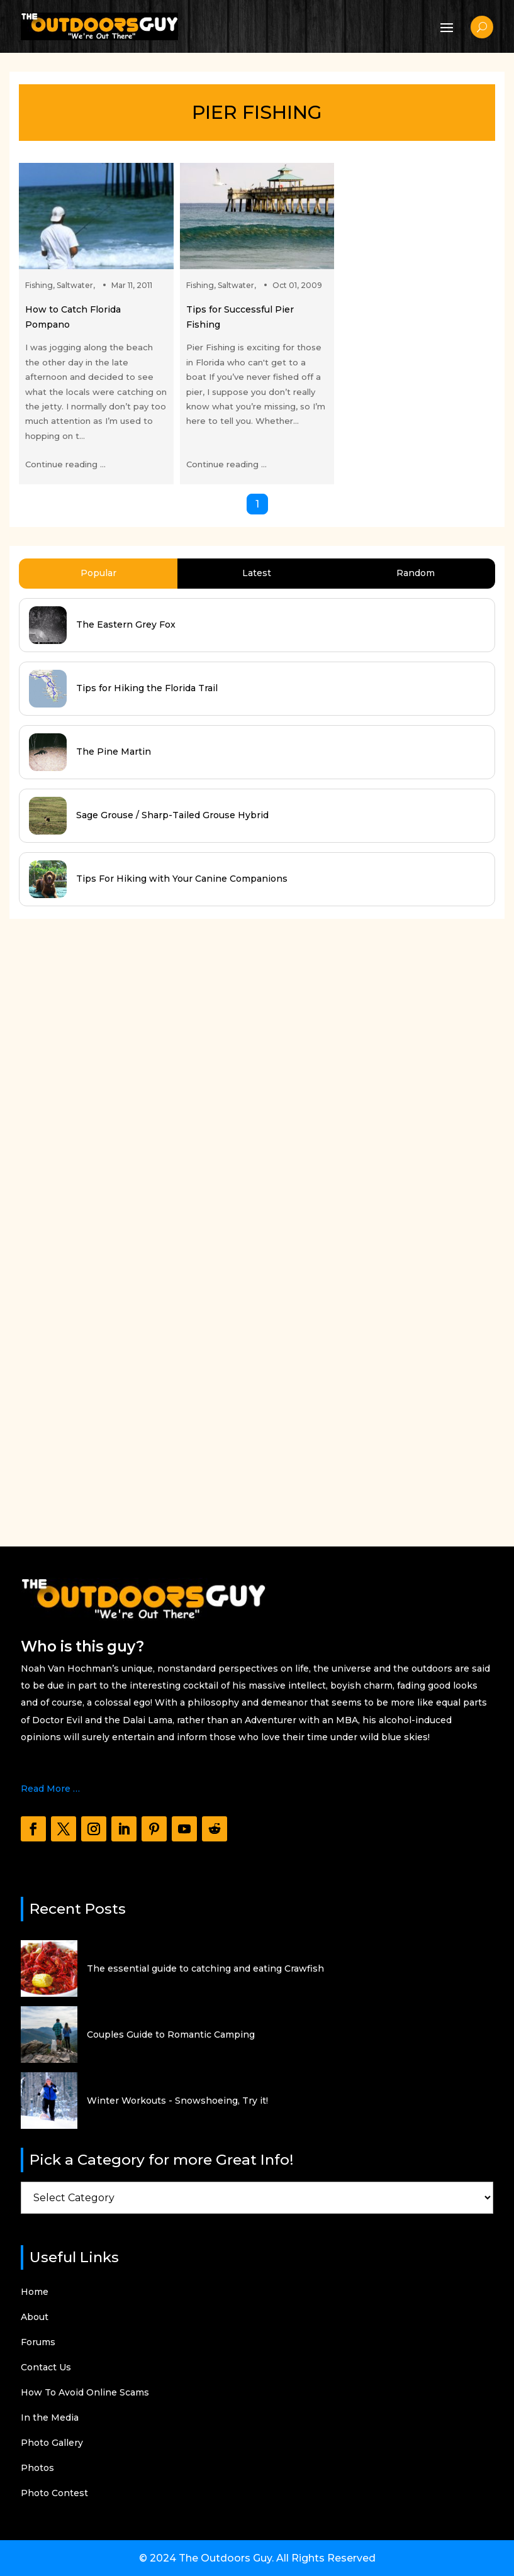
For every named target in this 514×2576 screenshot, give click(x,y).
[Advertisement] (103, 1221)
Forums (38, 2343)
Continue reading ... (65, 464)
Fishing (39, 285)
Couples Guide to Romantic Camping (171, 2034)
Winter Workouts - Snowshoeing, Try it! (177, 2100)
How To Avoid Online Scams (85, 2393)
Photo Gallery (52, 2443)
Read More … (50, 1788)
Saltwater (75, 285)
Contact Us (46, 2368)
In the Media (50, 2418)
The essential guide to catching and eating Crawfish (205, 1968)
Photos (37, 2468)
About (34, 2317)
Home (34, 2292)
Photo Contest (54, 2494)
